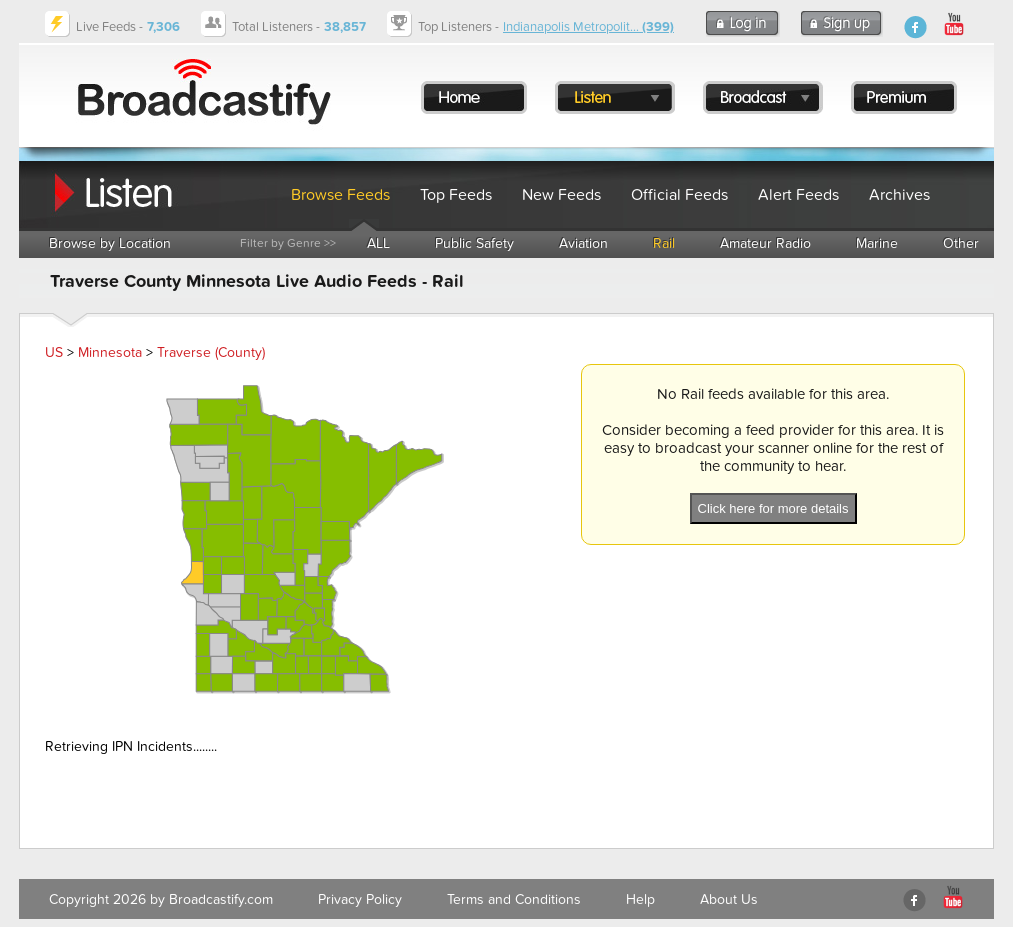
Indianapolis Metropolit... (588, 27)
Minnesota (110, 352)
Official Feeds (679, 195)
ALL (378, 243)
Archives (899, 195)
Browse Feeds (340, 195)
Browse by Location (110, 243)
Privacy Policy (360, 899)
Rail (664, 243)
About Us (729, 899)
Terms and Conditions (514, 899)
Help (640, 899)
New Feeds (561, 195)
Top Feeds (456, 195)
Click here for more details (773, 508)
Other (961, 243)
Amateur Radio (765, 243)
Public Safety (474, 243)
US (54, 352)
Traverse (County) (211, 352)
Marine (877, 243)
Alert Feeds (798, 195)
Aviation (583, 243)
